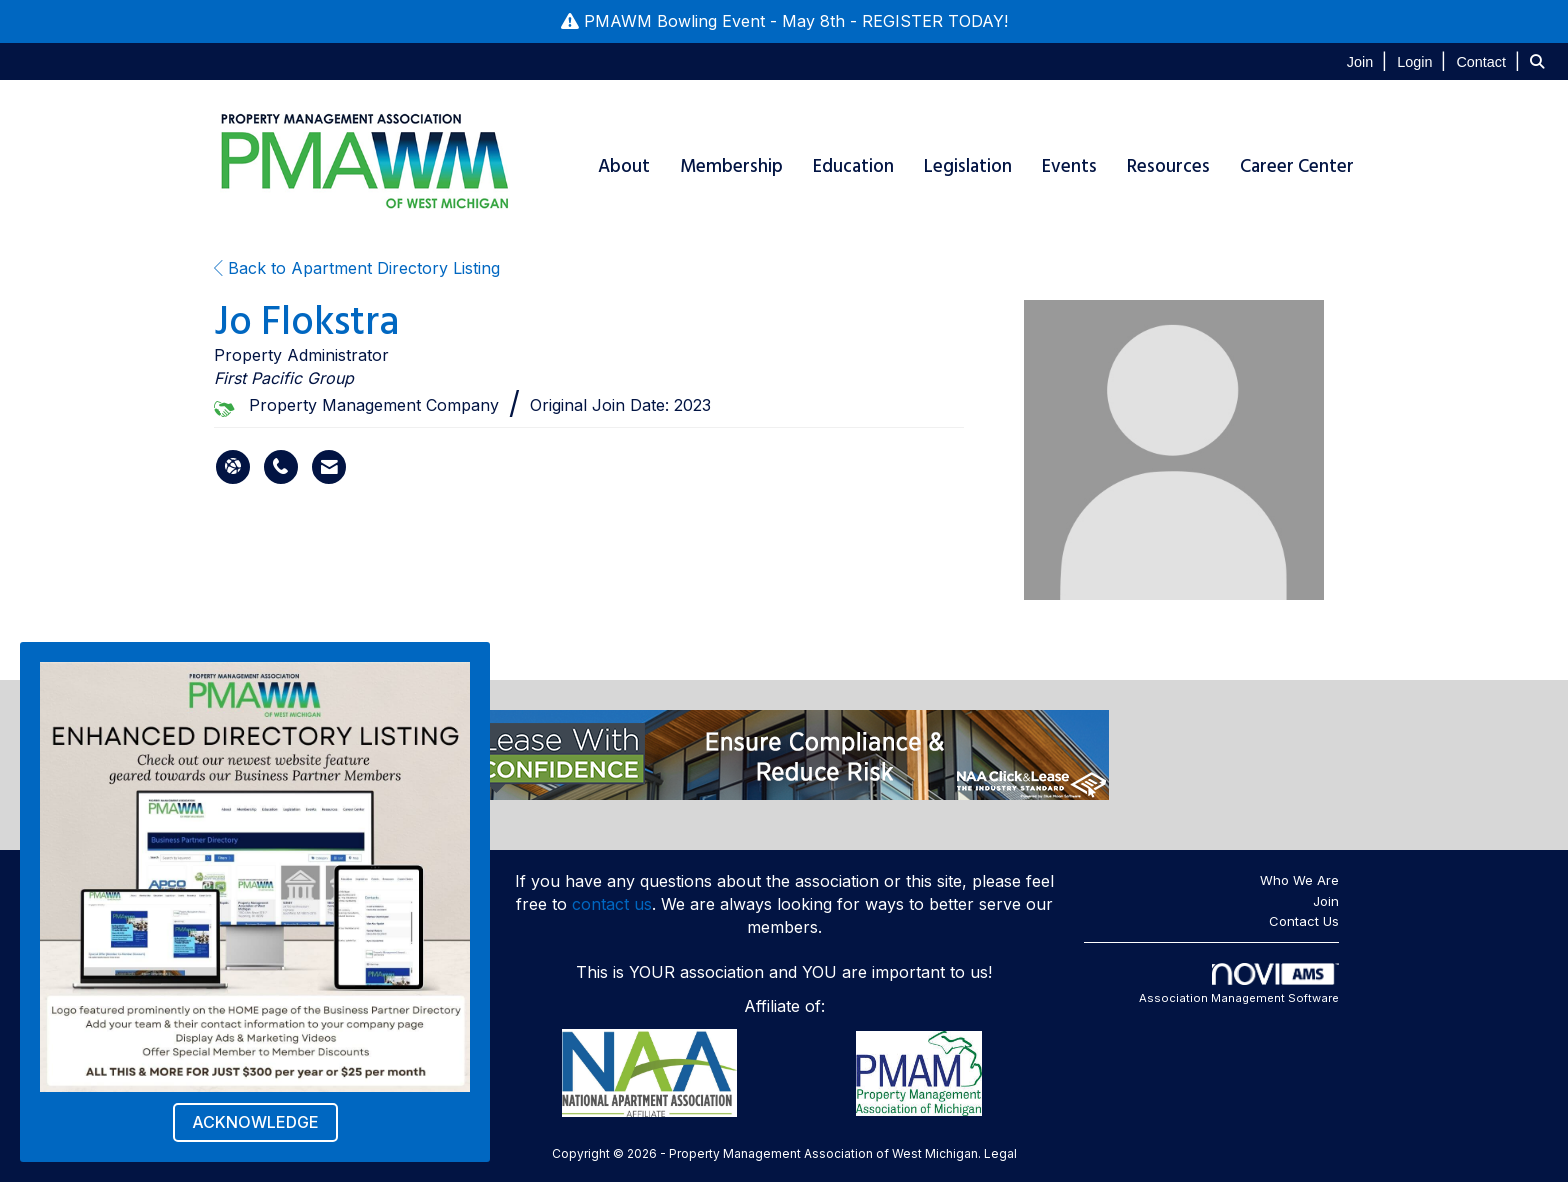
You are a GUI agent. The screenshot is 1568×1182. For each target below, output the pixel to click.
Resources (1168, 166)
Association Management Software (1239, 984)
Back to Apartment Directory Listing (357, 268)
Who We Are (1299, 880)
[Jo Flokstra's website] (233, 467)
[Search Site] (1541, 61)
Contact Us (1304, 921)
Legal (1000, 1153)
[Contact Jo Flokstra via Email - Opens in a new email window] (329, 467)
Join (1326, 901)
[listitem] (1369, 61)
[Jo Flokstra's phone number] (281, 467)
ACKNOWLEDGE (255, 1122)
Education (853, 166)
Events (1069, 166)
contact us (612, 904)
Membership (731, 166)
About (624, 166)
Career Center (1297, 166)
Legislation (968, 166)
